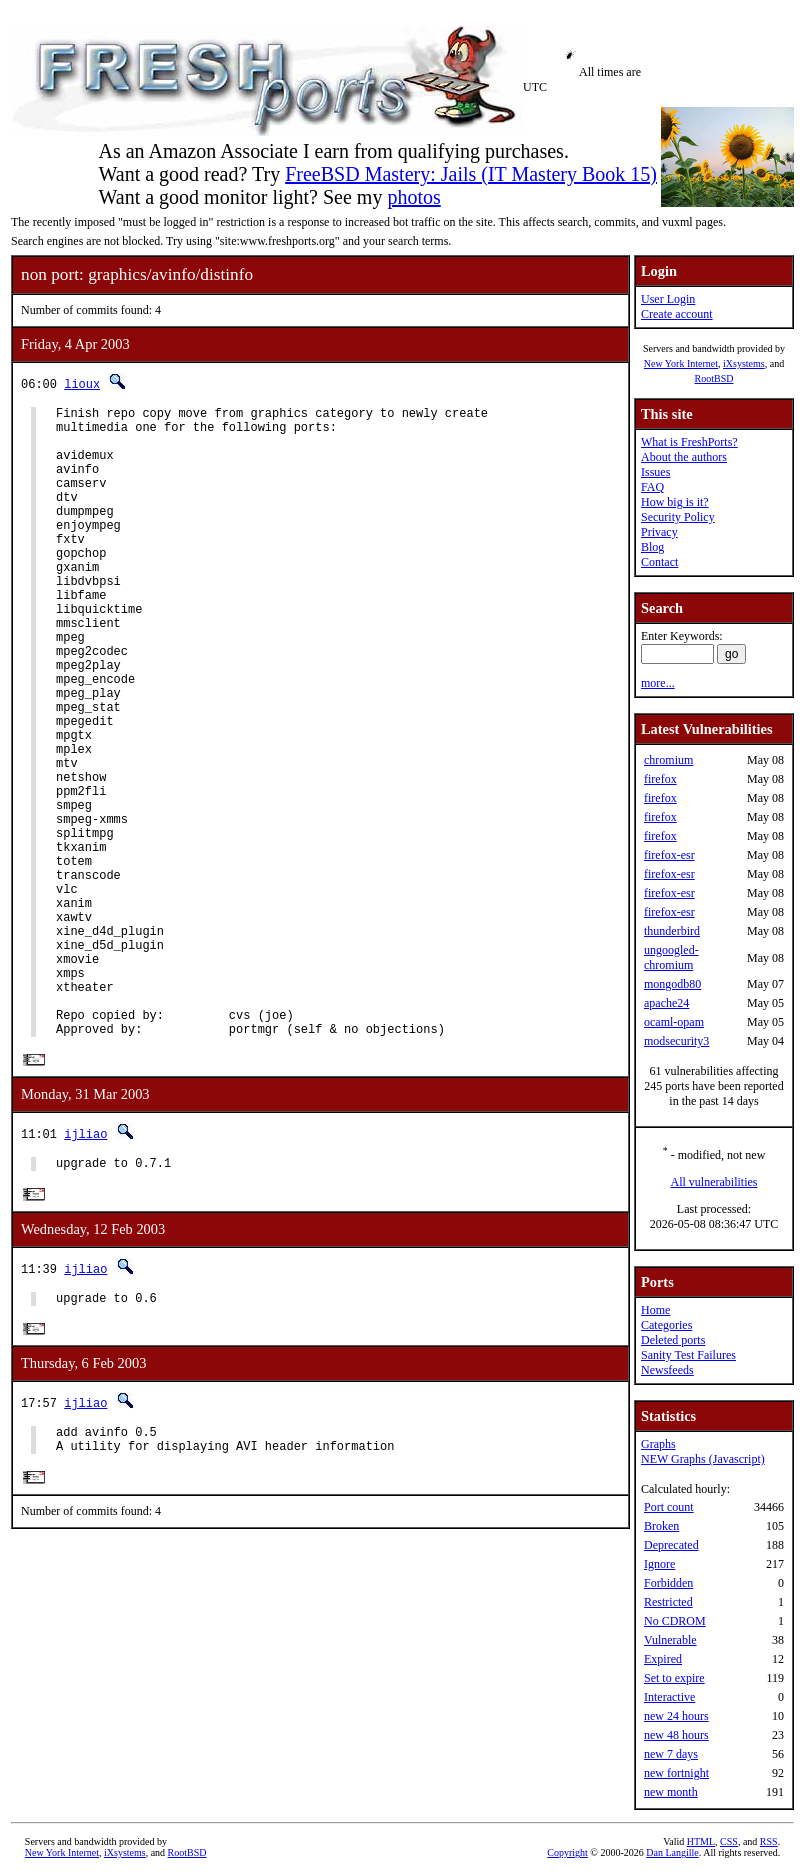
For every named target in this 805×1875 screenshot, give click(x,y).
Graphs (658, 1444)
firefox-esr (669, 855)
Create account (677, 314)
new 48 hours (676, 1735)
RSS (769, 1841)
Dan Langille (672, 1852)
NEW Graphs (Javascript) (703, 1459)
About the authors (684, 457)
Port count (669, 1507)
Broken (661, 1526)
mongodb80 (672, 984)
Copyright (567, 1852)
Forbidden (668, 1583)
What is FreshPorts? (689, 442)
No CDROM (675, 1621)
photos (413, 197)
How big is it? (675, 502)
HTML (701, 1841)
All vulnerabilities (714, 1182)
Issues (655, 472)
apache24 (666, 1003)
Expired (663, 1659)
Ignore (659, 1564)
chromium (668, 760)
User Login (668, 299)
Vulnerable (670, 1640)
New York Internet (681, 363)
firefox (660, 779)
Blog (652, 547)
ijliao (85, 1269)
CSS (729, 1841)
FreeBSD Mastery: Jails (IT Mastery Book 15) (471, 174)
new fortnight (676, 1773)
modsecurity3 (676, 1041)
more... (658, 683)
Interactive (669, 1697)
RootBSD (714, 378)
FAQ (652, 487)
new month (671, 1792)
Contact (659, 562)
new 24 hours (676, 1716)
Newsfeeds (667, 1370)
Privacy (659, 532)
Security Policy (678, 517)
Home (655, 1310)
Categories (666, 1325)
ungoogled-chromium (671, 957)
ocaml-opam (674, 1022)
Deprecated (671, 1545)
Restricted (668, 1602)
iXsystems (744, 363)
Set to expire (674, 1678)
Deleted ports (673, 1340)
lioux (82, 383)
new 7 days (671, 1754)
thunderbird (672, 931)
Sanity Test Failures (688, 1355)
